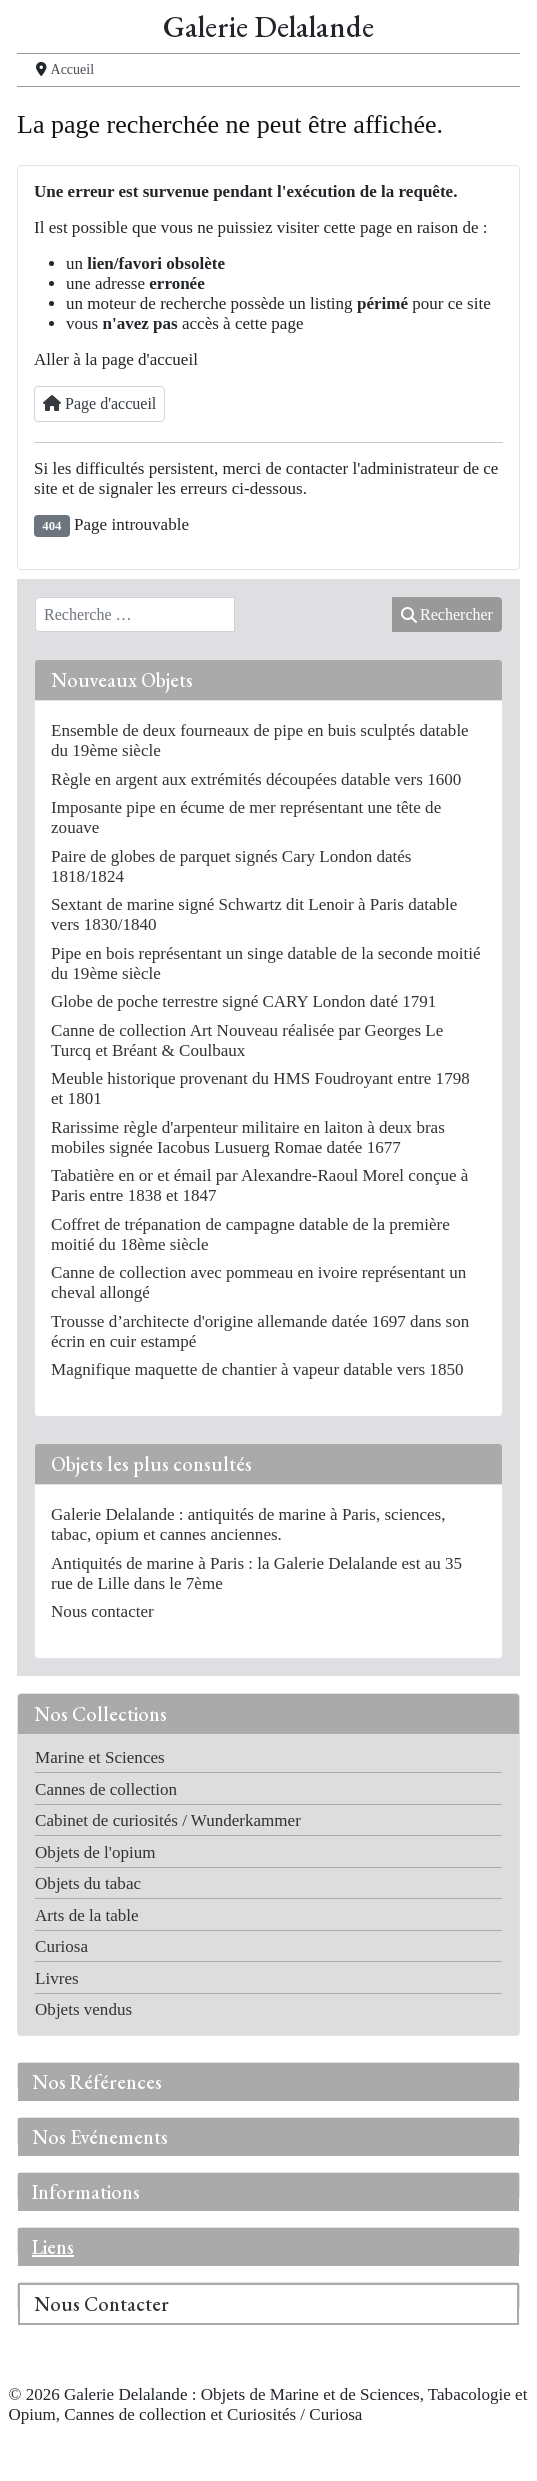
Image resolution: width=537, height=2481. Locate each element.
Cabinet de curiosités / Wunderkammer (168, 1820)
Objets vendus (83, 2009)
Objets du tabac (88, 1883)
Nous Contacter (101, 2304)
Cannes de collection (106, 1789)
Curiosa (61, 1946)
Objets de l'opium (95, 1852)
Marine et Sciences (100, 1757)
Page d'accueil (99, 403)
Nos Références (97, 2082)
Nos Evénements (100, 2137)
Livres (57, 1978)
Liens (53, 2247)
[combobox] (135, 615)
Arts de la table (87, 1915)
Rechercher (447, 614)
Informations (86, 2192)
